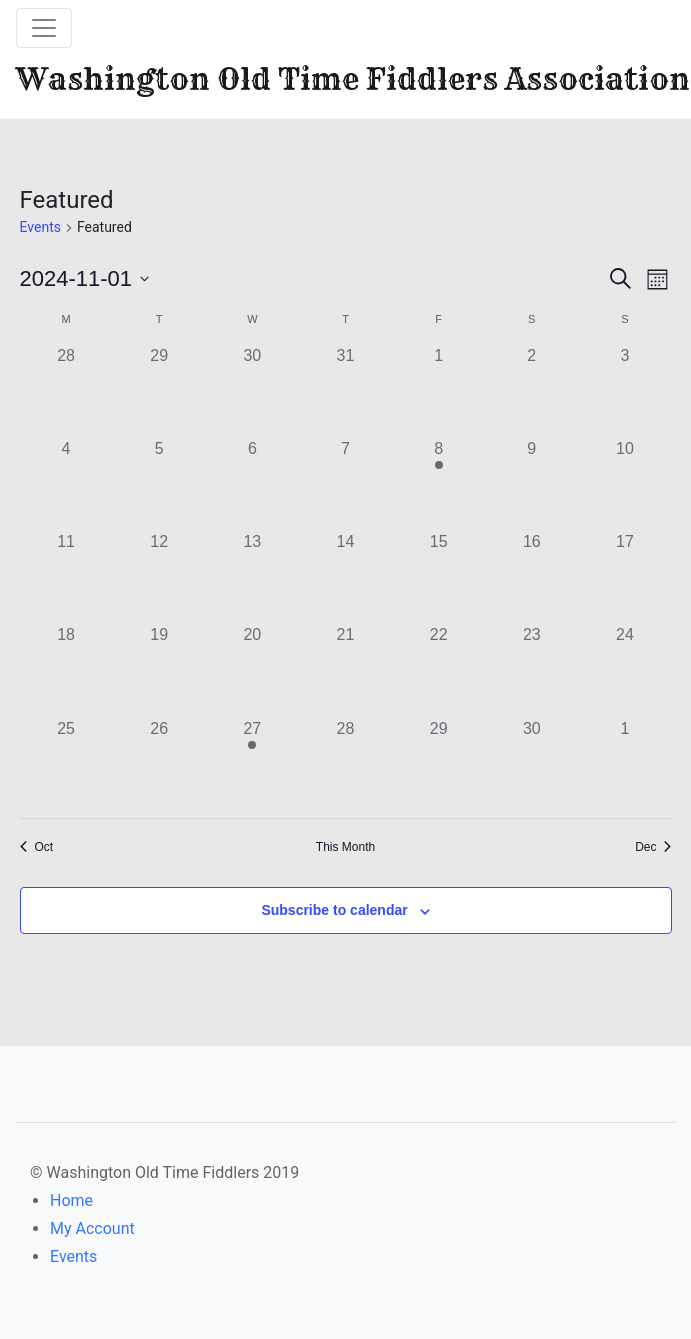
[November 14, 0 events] (345, 576)
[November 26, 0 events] (159, 763)
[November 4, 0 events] (66, 483)
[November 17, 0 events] (624, 576)
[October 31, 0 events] (345, 390)
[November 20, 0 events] (252, 669)
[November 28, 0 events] (345, 763)
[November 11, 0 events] (66, 576)
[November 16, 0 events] (531, 576)
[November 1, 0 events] (438, 390)
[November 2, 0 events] (531, 390)
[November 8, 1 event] (438, 483)
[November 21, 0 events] (345, 669)
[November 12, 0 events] (159, 576)
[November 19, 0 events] (159, 669)
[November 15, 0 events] (438, 576)
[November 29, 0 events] (438, 763)
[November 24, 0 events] (624, 669)
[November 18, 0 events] (66, 669)
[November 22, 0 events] (438, 669)
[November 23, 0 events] (531, 669)
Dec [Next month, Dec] (653, 847)
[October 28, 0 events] (66, 390)
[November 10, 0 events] (624, 483)
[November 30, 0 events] (531, 763)
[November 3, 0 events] (624, 390)
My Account (92, 1228)
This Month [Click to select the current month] (345, 847)
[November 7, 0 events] (345, 483)
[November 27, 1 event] (252, 763)
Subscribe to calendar (334, 910)
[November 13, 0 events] (252, 576)
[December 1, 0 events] (624, 763)
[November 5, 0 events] (159, 483)
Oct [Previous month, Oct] (37, 847)
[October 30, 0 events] (252, 390)
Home (71, 1200)
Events (40, 227)
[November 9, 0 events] (531, 483)
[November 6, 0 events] (252, 483)
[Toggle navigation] (44, 28)
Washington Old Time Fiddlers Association (353, 79)
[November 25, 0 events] (66, 763)
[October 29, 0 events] (159, 390)
